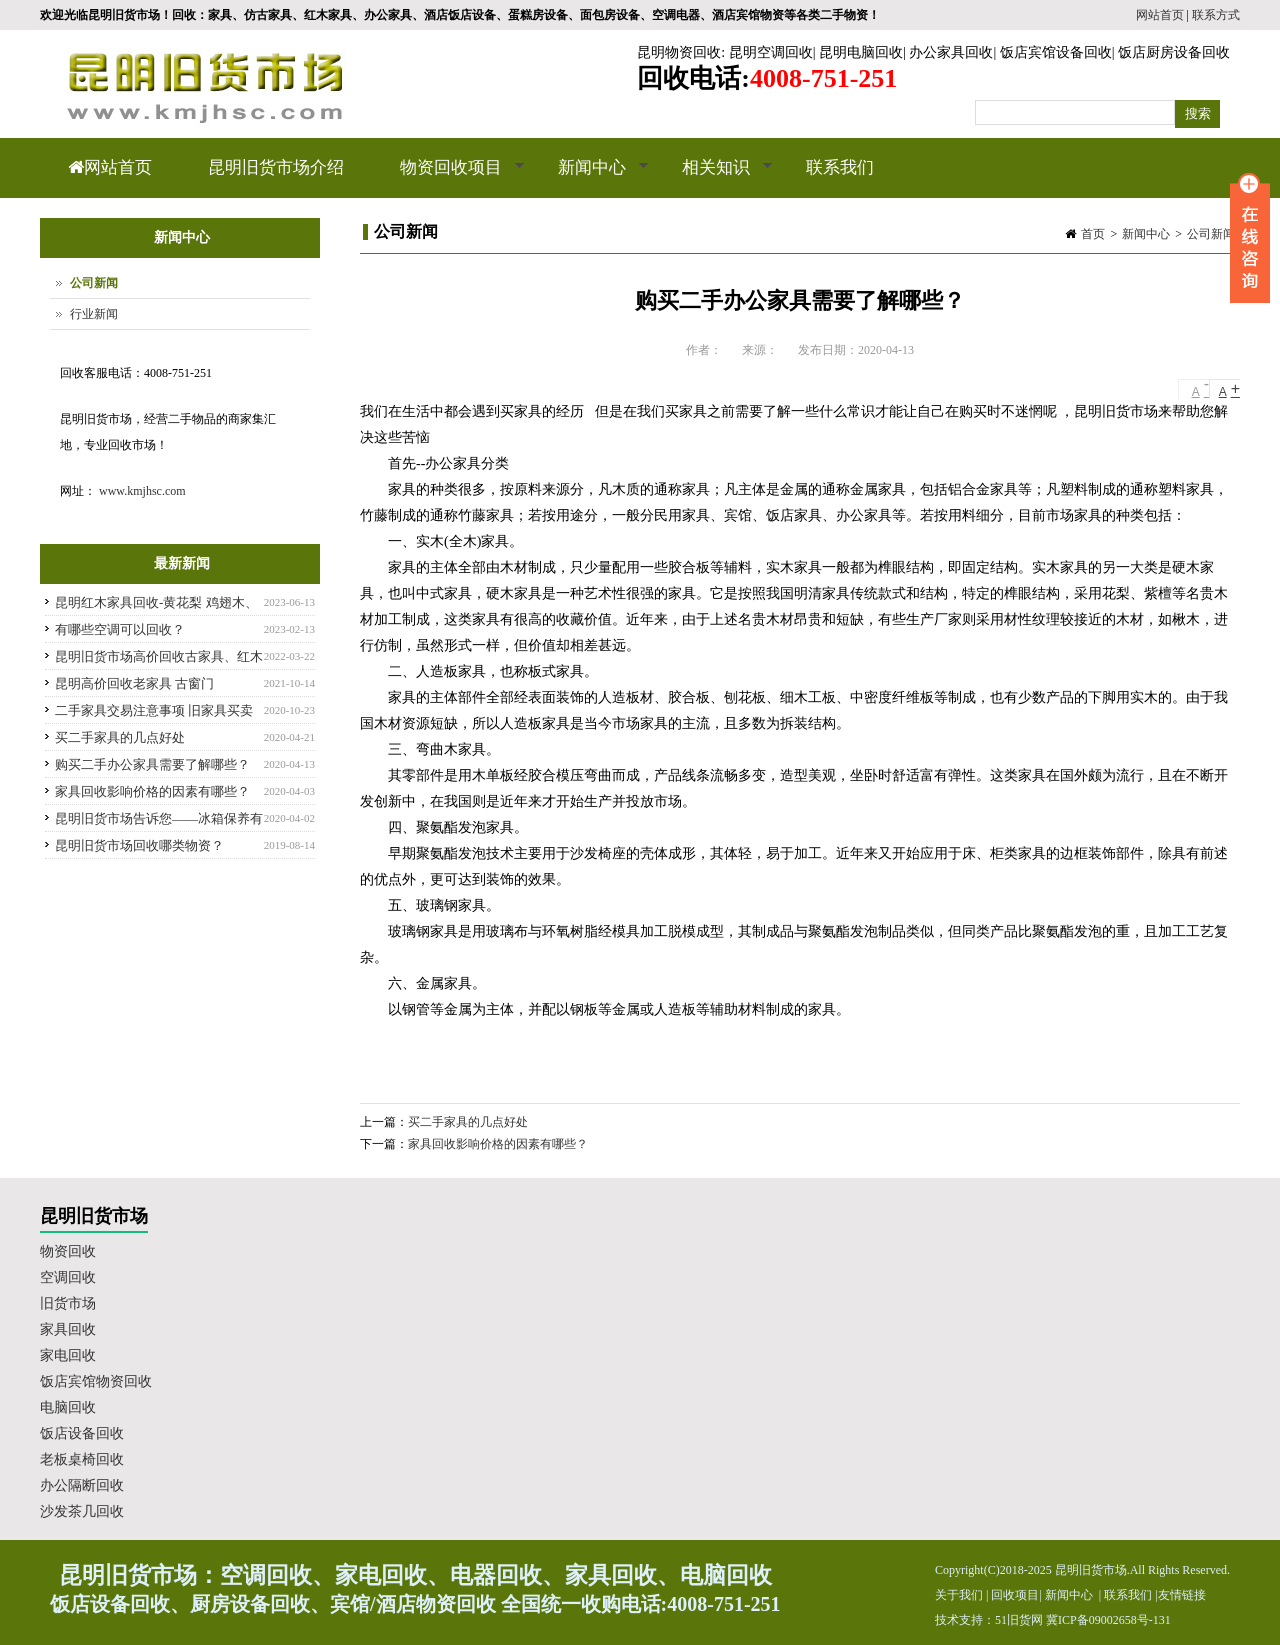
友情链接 (1182, 1595)
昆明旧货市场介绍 (276, 167)
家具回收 (68, 1329)
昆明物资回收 (679, 52)
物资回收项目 (448, 178)
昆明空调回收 (771, 52)
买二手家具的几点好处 (468, 1122)
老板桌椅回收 (82, 1459)
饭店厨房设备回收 (1174, 52)
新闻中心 (589, 178)
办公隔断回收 (82, 1485)
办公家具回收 (951, 52)
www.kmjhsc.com (142, 491)
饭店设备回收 (82, 1433)
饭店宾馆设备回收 (1056, 52)
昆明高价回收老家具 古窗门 (134, 683)
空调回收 (68, 1277)
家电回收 (68, 1355)
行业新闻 (94, 314)
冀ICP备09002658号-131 (1108, 1620)
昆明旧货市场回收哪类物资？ (139, 845)
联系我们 (840, 167)
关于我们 (959, 1595)
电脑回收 (68, 1407)
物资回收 (68, 1251)
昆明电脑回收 (861, 52)
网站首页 (1160, 15)
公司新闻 (1211, 234)
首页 (1093, 234)
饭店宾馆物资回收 (96, 1381)
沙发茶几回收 (82, 1511)
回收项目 (1015, 1595)
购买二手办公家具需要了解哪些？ (152, 764)
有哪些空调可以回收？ (120, 629)
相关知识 (713, 178)
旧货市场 (68, 1303)
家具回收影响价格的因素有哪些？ (498, 1144)
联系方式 (1216, 15)
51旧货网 (1019, 1620)
